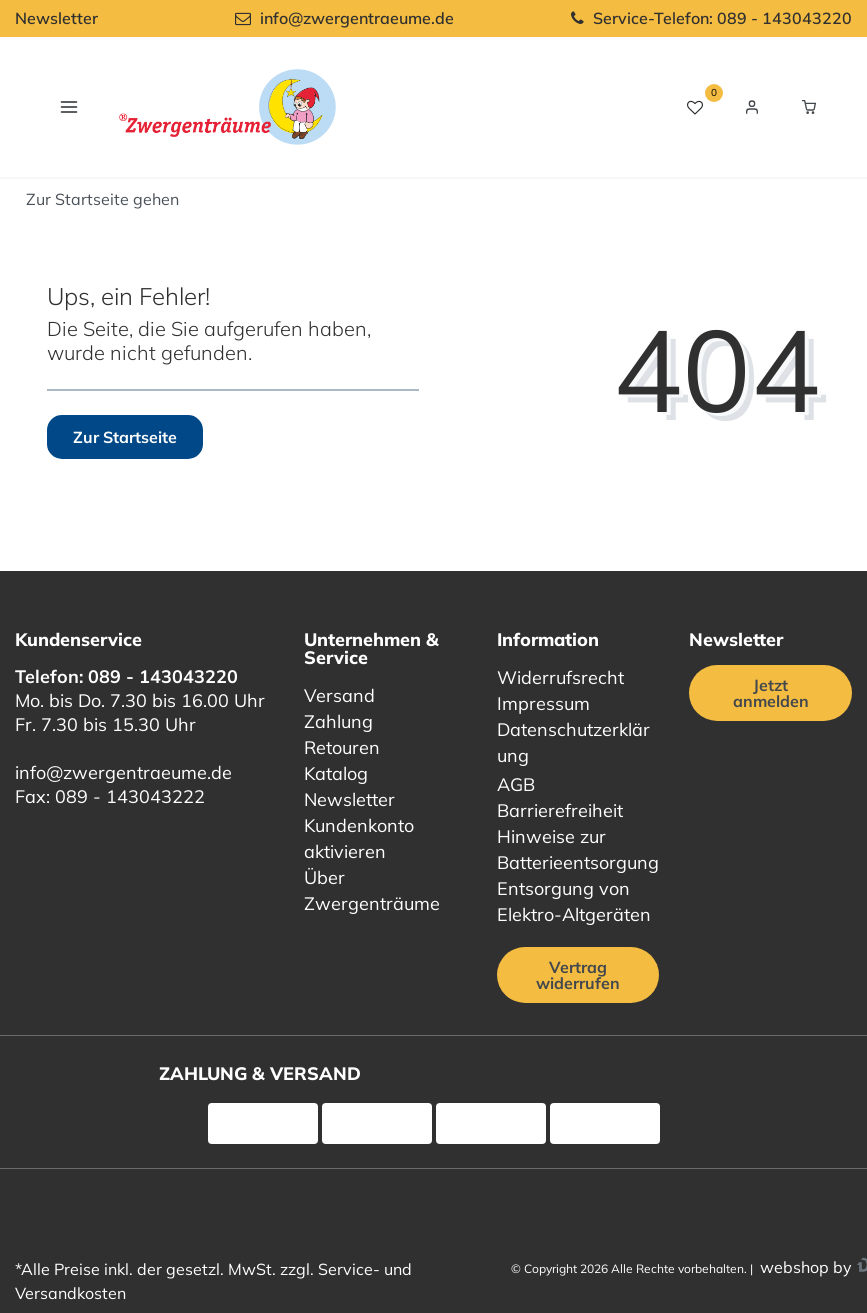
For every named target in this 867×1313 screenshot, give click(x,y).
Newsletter (56, 18)
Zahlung (338, 721)
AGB (516, 784)
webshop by (804, 1267)
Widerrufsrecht (560, 677)
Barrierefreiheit (560, 810)
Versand (339, 695)
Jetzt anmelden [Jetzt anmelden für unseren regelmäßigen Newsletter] (771, 693)
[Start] (102, 199)
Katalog (336, 773)
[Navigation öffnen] (68, 106)
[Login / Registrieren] (752, 107)
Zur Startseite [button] (125, 437)
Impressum (543, 703)
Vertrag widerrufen (578, 975)
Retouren (342, 747)
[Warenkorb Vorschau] (809, 107)
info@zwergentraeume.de (123, 772)
